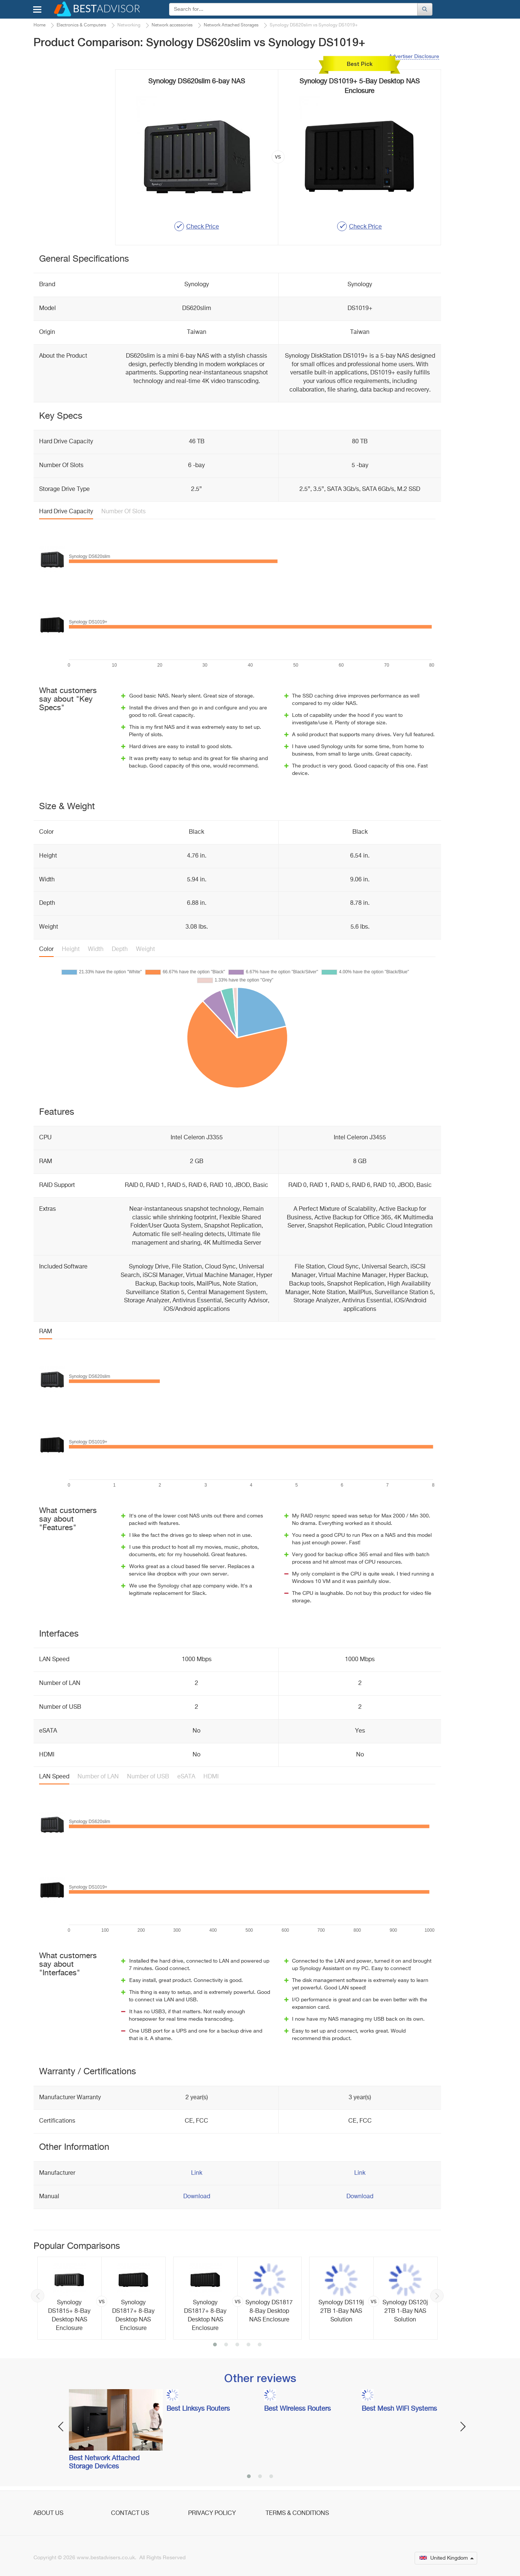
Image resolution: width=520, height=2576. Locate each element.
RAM (45, 1332)
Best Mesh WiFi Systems (399, 2409)
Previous (37, 2295)
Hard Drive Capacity (66, 512)
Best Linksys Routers (198, 2409)
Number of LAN (98, 1777)
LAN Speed (54, 1777)
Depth (120, 949)
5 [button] (259, 2345)
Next (437, 2295)
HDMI (211, 1777)
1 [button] (215, 2345)
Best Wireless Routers (297, 2409)
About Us (48, 2513)
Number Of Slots (123, 512)
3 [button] (237, 2345)
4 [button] (248, 2345)
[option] (101, 2298)
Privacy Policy (212, 2513)
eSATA (186, 1777)
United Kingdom (446, 2558)
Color (46, 949)
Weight (145, 949)
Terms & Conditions (297, 2513)
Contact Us (130, 2513)
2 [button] (226, 2345)
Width (96, 949)
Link (196, 2173)
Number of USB (148, 1777)
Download (196, 2197)
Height (71, 949)
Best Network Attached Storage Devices (104, 2462)
